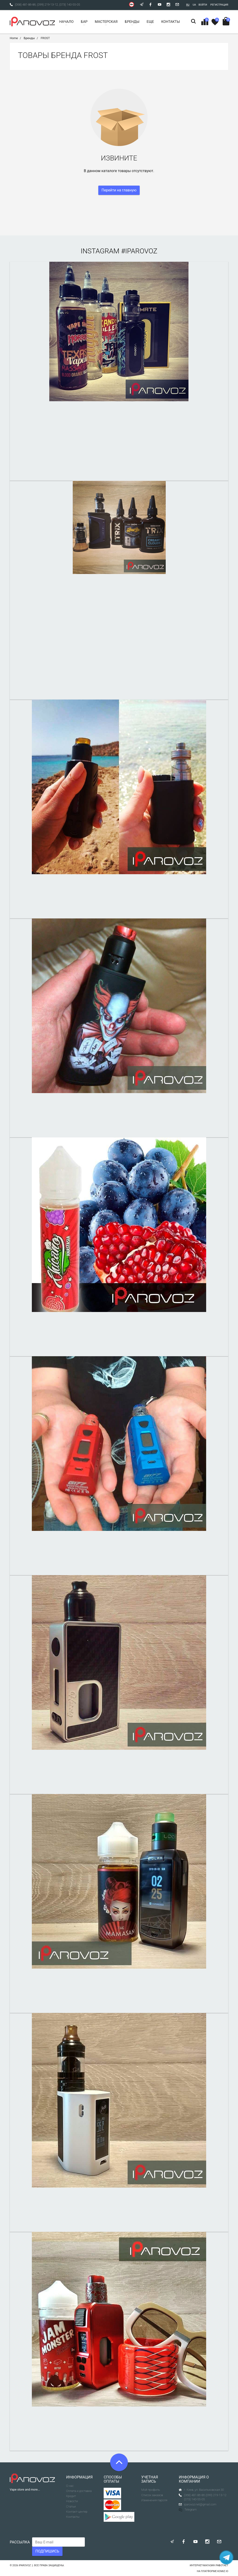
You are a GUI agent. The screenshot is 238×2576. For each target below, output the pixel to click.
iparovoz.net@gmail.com (200, 2504)
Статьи (71, 2506)
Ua (194, 4)
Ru (187, 4)
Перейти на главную (119, 190)
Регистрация (219, 4)
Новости (72, 2501)
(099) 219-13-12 (47, 4)
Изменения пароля (154, 2500)
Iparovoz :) (26, 2565)
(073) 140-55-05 (69, 4)
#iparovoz (139, 251)
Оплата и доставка (79, 2491)
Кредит (71, 2496)
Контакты (72, 2516)
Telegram (188, 2509)
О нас (70, 2486)
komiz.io (222, 2571)
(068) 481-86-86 (25, 4)
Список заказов (152, 2495)
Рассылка (20, 2542)
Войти (202, 4)
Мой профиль (150, 2489)
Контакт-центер (77, 2511)
